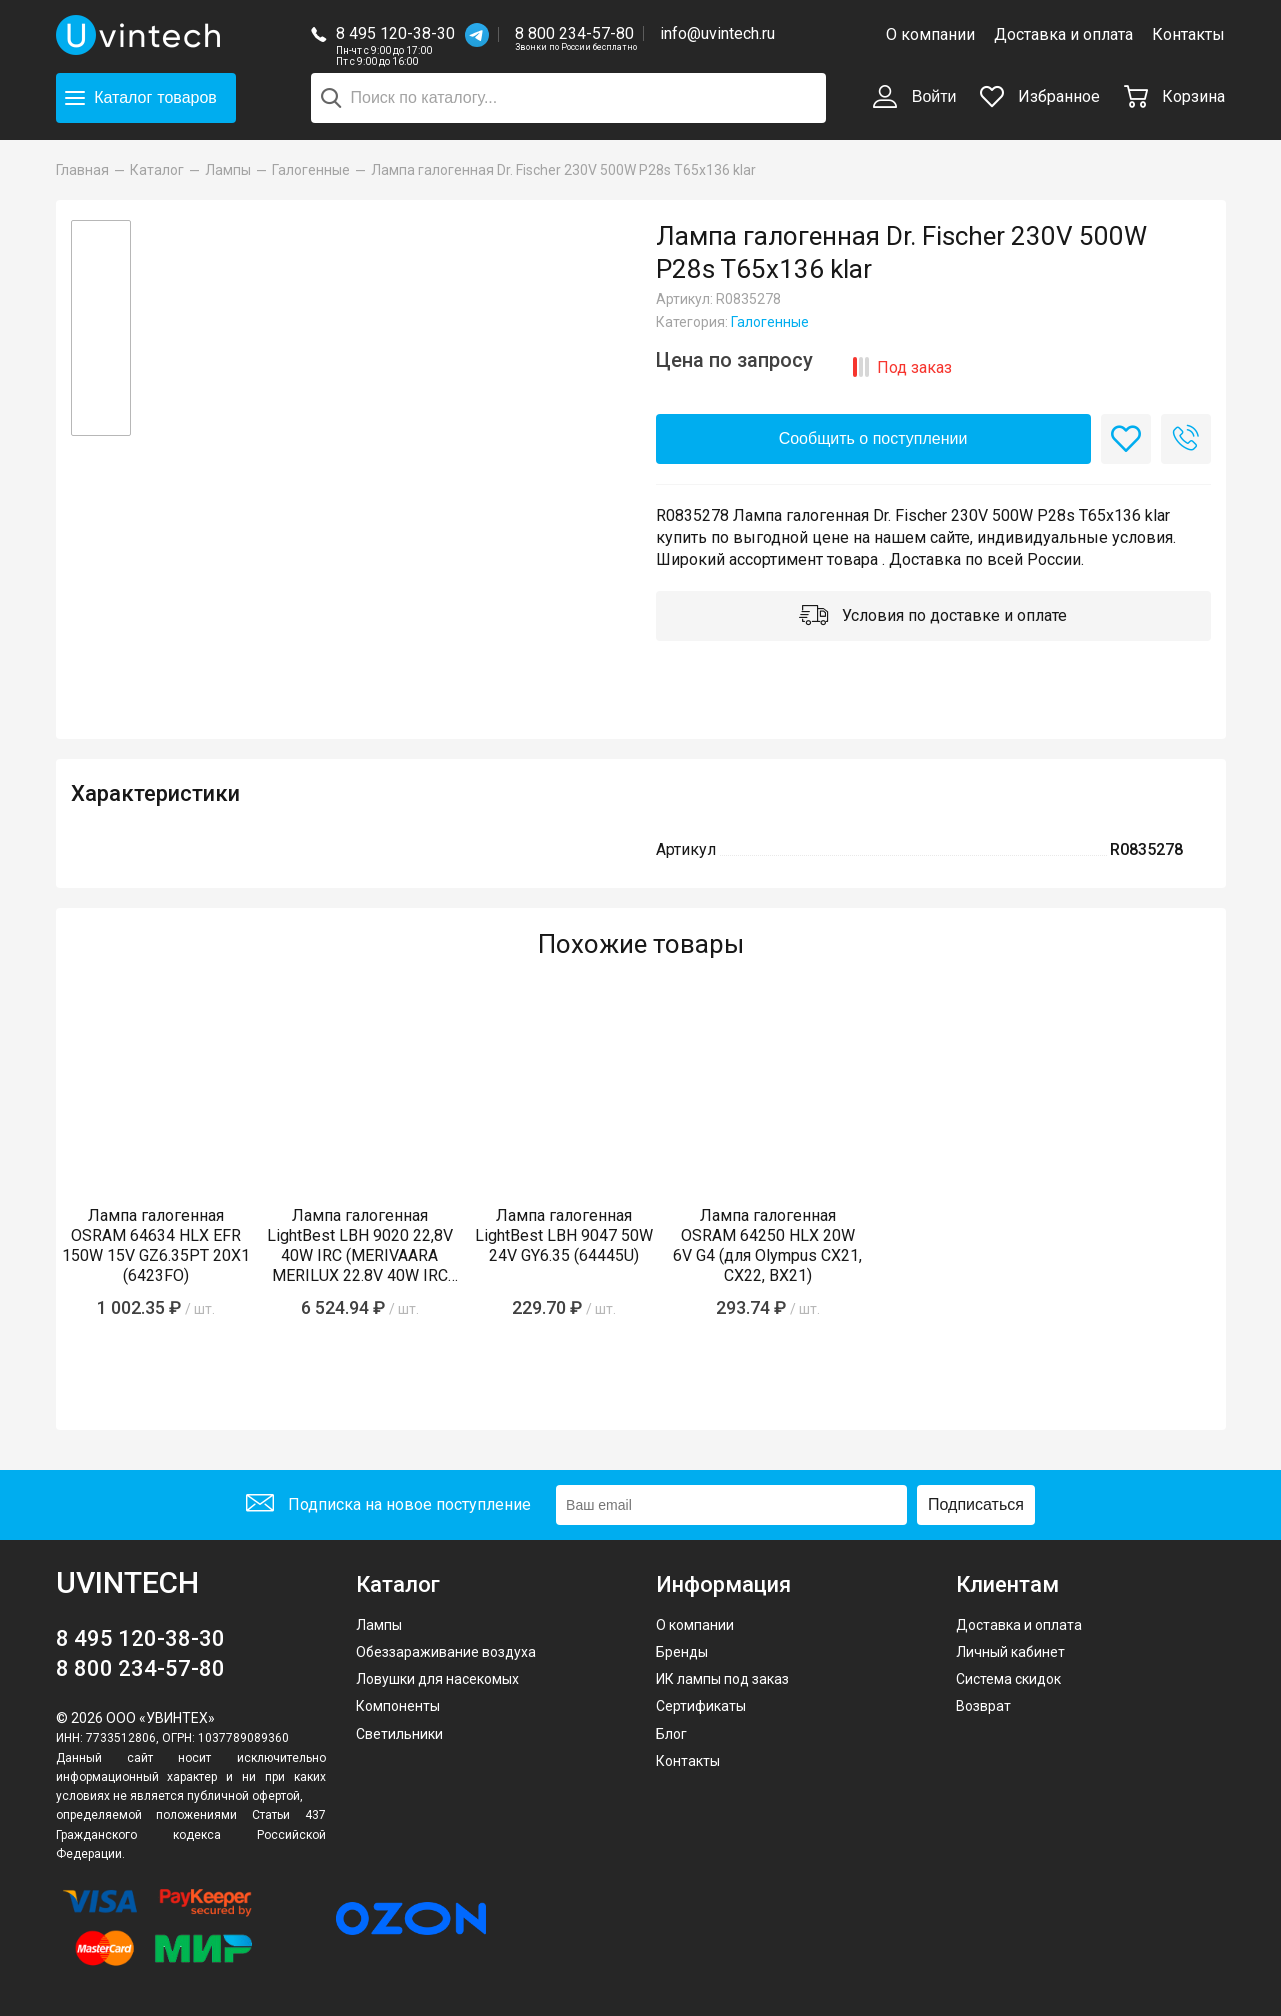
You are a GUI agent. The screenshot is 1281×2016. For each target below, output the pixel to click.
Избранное (1040, 96)
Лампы (379, 1625)
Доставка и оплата (1063, 34)
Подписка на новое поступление (388, 1505)
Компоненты (398, 1706)
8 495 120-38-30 (395, 33)
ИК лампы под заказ (722, 1679)
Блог (671, 1734)
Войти (914, 98)
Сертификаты (701, 1706)
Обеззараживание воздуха (446, 1652)
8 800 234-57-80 (576, 34)
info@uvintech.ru (717, 33)
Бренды (682, 1652)
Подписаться (976, 1504)
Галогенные (770, 322)
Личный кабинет (1010, 1652)
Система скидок (1008, 1679)
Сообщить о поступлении (873, 438)
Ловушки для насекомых (437, 1679)
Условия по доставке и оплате (933, 617)
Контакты (1188, 34)
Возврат (983, 1706)
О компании (930, 34)
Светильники (399, 1734)
